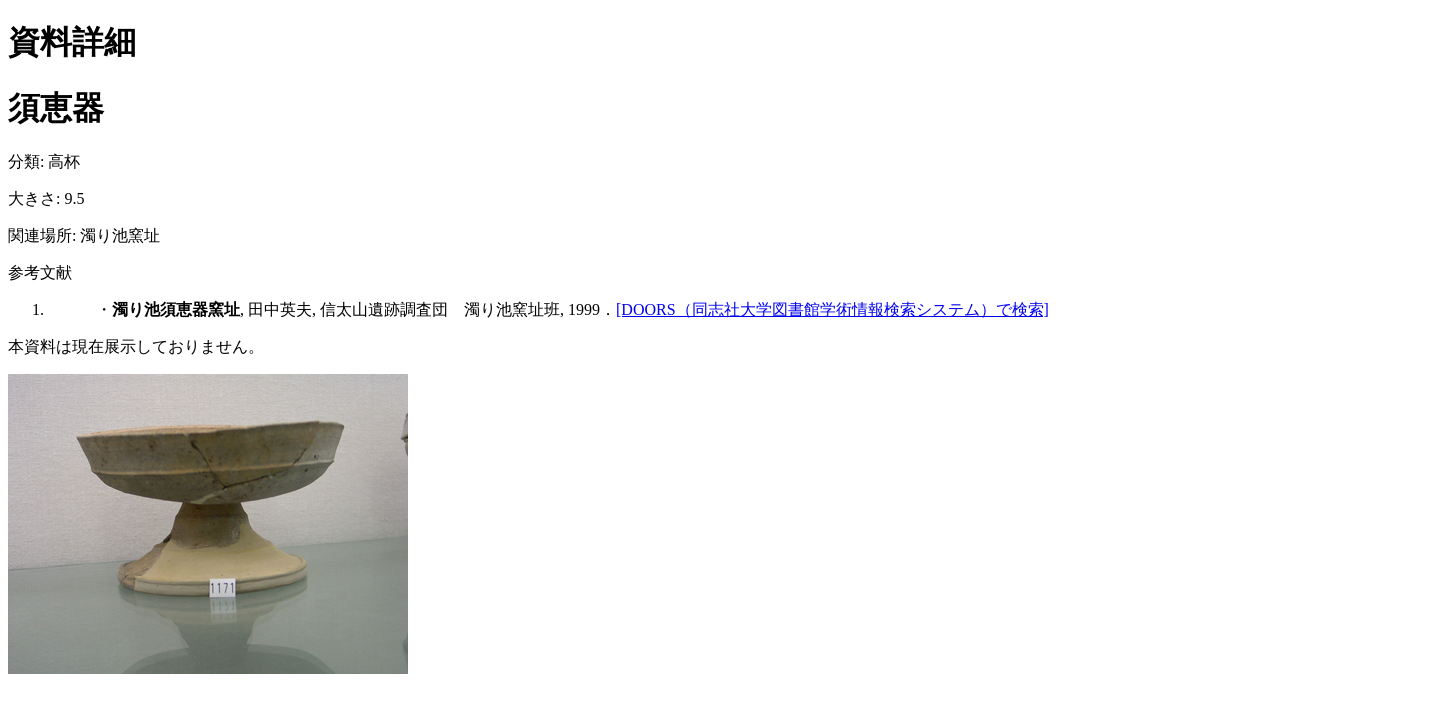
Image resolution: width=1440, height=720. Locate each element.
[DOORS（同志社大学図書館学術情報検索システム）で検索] (832, 309)
